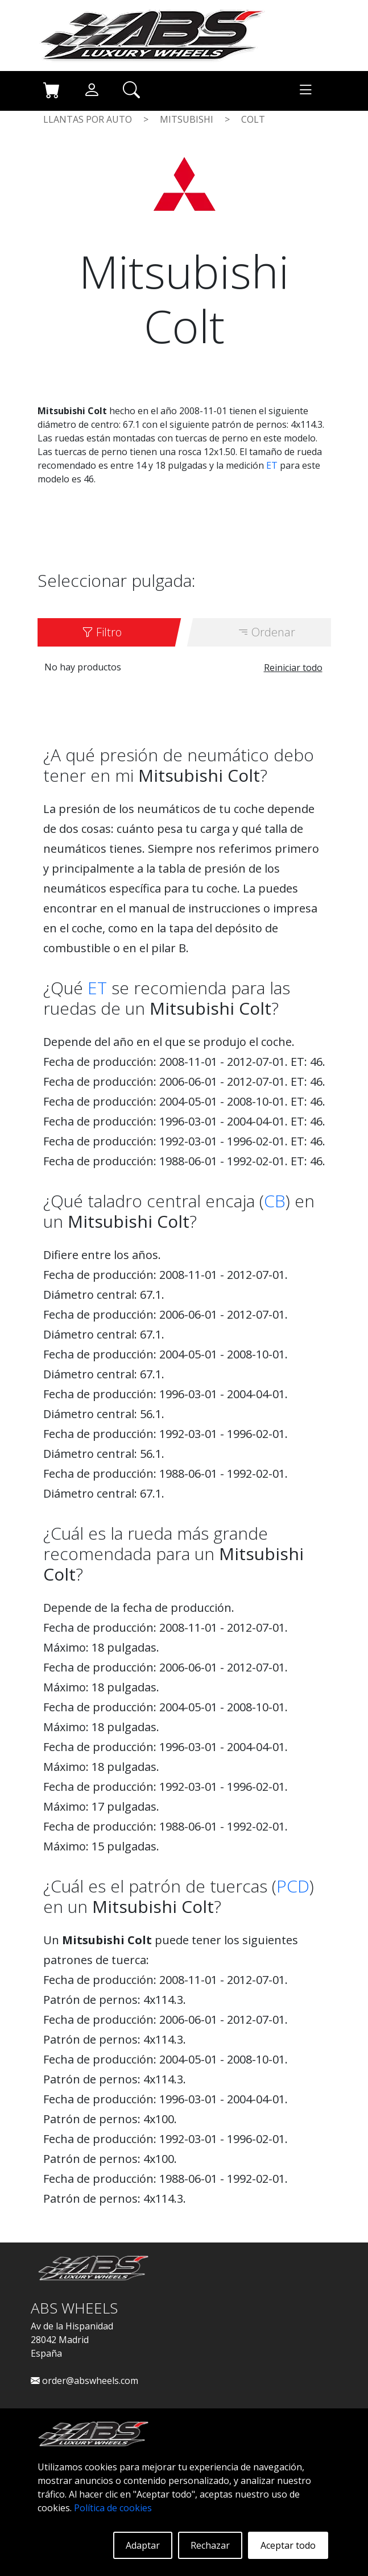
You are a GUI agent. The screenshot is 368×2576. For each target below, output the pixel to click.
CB (275, 1200)
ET (272, 465)
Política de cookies (113, 2508)
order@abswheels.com (84, 2380)
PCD (292, 1886)
